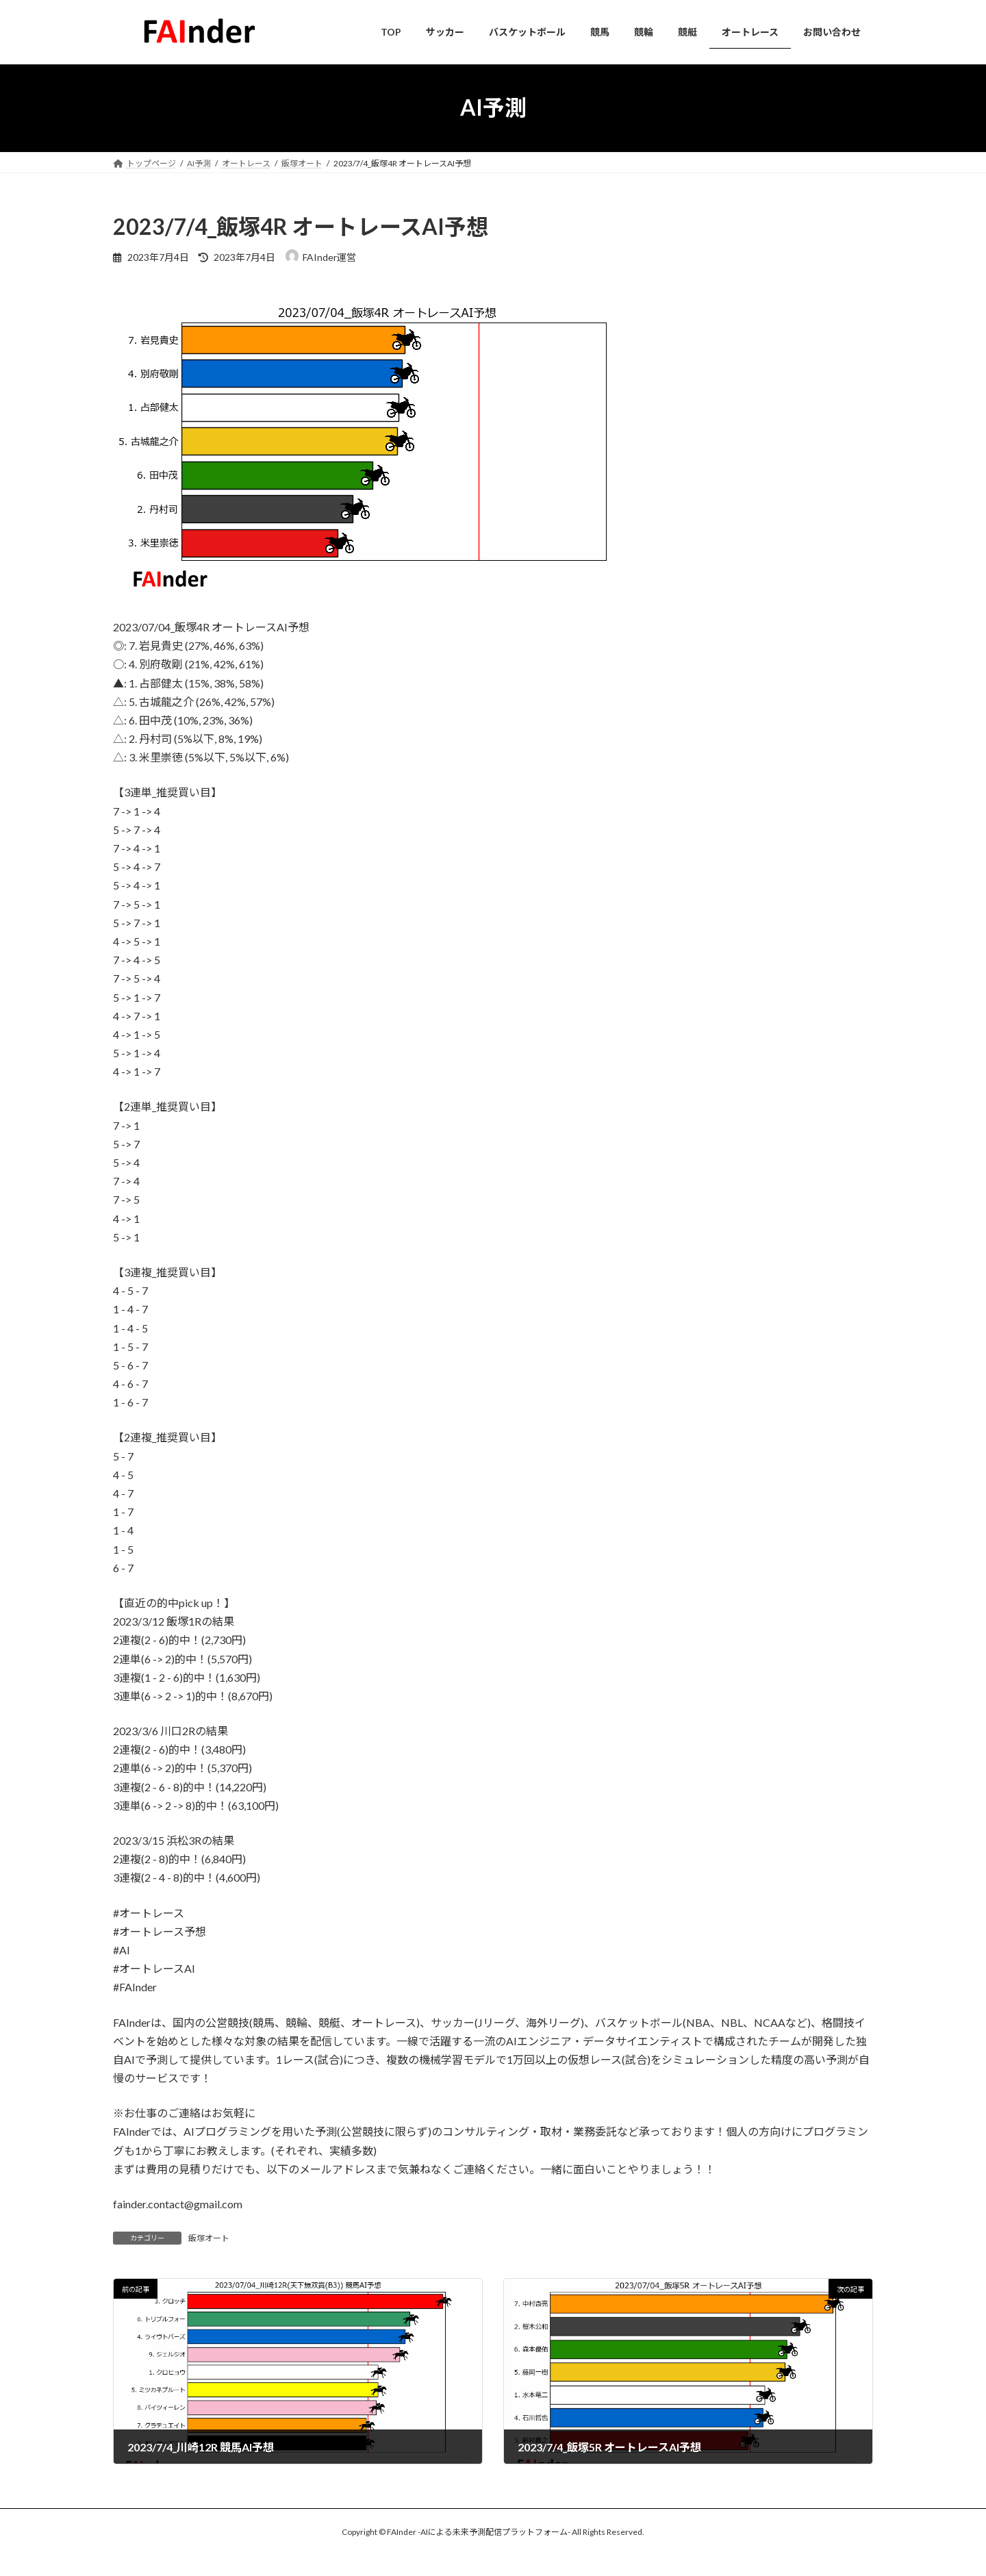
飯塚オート (208, 2238)
